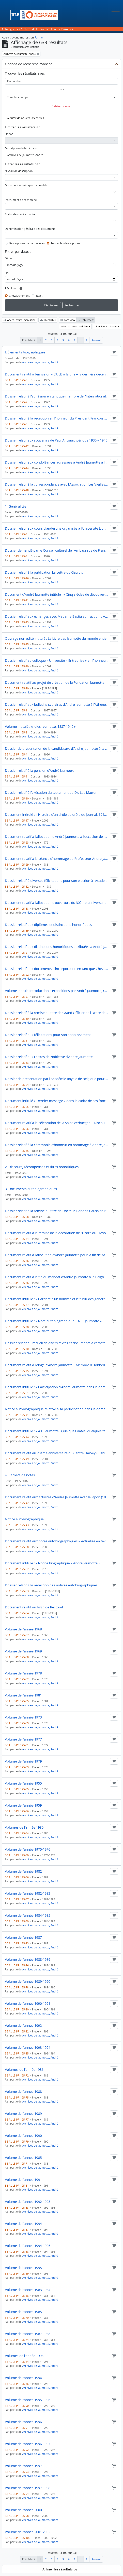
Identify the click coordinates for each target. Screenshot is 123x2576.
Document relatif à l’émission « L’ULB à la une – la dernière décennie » (57, 374)
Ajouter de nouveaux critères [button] (25, 118)
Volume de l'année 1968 (23, 1629)
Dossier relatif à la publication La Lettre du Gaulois (44, 572)
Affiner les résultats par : (61, 2569)
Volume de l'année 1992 (23, 2026)
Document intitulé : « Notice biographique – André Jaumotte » (52, 1563)
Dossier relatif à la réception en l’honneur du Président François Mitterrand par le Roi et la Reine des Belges (57, 418)
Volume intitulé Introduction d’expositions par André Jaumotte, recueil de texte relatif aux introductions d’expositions (57, 991)
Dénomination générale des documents (30, 229)
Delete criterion (61, 106)
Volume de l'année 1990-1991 (27, 2004)
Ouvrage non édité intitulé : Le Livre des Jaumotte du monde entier (56, 638)
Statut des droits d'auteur (21, 214)
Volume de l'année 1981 (23, 1695)
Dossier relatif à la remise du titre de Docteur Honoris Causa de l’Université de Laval (57, 1211)
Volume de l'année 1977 (23, 1739)
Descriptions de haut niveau (27, 243)
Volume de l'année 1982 (23, 1871)
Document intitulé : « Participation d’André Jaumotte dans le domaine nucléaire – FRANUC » (57, 1387)
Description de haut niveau (22, 148)
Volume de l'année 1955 (23, 1783)
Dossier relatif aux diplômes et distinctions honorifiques (48, 925)
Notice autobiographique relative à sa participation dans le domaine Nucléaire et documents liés (57, 1409)
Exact (39, 295)
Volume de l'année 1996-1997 (27, 2444)
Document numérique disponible (26, 185)
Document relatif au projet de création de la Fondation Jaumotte (54, 683)
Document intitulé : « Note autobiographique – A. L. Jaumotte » (53, 1321)
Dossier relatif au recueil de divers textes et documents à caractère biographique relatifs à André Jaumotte (57, 1343)
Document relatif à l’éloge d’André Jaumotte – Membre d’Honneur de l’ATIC (57, 1365)
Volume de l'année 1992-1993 (27, 2202)
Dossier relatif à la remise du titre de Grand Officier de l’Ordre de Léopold (57, 1013)
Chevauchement (19, 295)
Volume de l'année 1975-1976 (27, 1849)
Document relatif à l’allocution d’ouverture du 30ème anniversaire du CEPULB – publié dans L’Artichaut (57, 903)
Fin (7, 273)
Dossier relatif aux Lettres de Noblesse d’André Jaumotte (49, 1057)
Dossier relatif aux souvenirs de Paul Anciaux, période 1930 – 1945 (56, 440)
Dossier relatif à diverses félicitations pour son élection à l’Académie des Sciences (57, 881)
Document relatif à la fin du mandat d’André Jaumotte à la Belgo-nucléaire (57, 1277)
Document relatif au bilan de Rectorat (34, 1607)
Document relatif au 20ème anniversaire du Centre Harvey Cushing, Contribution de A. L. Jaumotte (57, 1453)
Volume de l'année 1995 (23, 2268)
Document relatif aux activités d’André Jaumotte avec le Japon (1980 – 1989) (57, 1497)
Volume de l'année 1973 (23, 1717)
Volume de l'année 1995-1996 (27, 2400)
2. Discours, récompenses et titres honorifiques (42, 1167)
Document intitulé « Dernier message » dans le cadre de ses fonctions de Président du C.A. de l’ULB (57, 1101)
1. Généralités (15, 506)
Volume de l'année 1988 (23, 2092)
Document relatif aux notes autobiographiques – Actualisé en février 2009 (57, 1541)
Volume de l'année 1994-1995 (27, 2246)
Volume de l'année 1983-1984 (27, 2290)
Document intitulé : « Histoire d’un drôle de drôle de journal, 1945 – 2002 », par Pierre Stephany (57, 815)
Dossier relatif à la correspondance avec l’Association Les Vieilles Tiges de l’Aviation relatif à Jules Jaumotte (57, 484)
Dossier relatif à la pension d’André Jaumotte (39, 771)
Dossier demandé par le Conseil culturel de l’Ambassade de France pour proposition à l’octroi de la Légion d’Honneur (57, 550)
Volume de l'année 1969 (23, 1651)
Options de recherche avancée (28, 64)
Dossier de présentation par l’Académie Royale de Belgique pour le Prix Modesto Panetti (57, 1079)
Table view (86, 320)
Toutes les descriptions (65, 243)
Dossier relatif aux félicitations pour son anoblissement (48, 1035)
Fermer (39, 37)
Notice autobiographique (24, 1519)
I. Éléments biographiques (25, 352)
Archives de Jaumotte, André (40, 362)
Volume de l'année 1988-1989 (27, 1960)
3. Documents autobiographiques (31, 1189)
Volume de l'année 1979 (23, 1761)
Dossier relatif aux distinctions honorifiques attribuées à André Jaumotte (57, 947)
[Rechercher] (61, 81)
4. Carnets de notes (20, 1475)
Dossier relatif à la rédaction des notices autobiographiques (51, 1585)
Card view (67, 320)
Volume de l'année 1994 (23, 2224)
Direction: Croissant (106, 326)
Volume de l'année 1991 (23, 2180)
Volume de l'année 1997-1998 (27, 2488)
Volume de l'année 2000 (23, 2510)
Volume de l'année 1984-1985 (27, 1915)
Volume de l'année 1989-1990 (27, 1982)
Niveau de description (19, 171)
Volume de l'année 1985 (23, 2158)
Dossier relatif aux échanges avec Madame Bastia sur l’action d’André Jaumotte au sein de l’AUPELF (57, 616)
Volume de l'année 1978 (23, 1673)
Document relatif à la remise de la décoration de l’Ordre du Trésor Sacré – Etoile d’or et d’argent (57, 1233)
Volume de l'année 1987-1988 (27, 2334)
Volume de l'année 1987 (23, 1937)
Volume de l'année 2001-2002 (27, 2532)
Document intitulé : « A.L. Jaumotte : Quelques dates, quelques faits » (57, 1431)
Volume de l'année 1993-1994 (27, 2048)
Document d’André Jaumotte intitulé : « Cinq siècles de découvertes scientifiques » (57, 594)
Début (9, 258)
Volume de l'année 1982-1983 (27, 1893)
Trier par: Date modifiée (74, 326)
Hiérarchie (48, 320)
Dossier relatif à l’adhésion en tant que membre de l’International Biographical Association (57, 396)
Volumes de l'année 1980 (24, 1827)
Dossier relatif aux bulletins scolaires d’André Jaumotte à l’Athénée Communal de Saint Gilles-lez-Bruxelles (57, 705)
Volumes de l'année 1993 (24, 2356)
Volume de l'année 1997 (23, 2466)
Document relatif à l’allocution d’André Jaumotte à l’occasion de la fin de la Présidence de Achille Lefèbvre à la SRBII (57, 837)
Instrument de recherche (21, 200)
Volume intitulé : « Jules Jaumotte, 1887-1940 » (40, 727)
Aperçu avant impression (20, 320)
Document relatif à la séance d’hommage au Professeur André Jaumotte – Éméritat (57, 859)
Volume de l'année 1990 (23, 2136)
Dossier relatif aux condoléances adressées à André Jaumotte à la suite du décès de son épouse (57, 462)
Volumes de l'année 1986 (24, 2070)
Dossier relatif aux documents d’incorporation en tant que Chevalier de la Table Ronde (57, 969)
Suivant (96, 340)
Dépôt (9, 134)
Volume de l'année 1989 (23, 2114)
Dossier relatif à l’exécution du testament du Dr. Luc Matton (51, 793)
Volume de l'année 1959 (23, 1805)
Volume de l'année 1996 (23, 2422)
